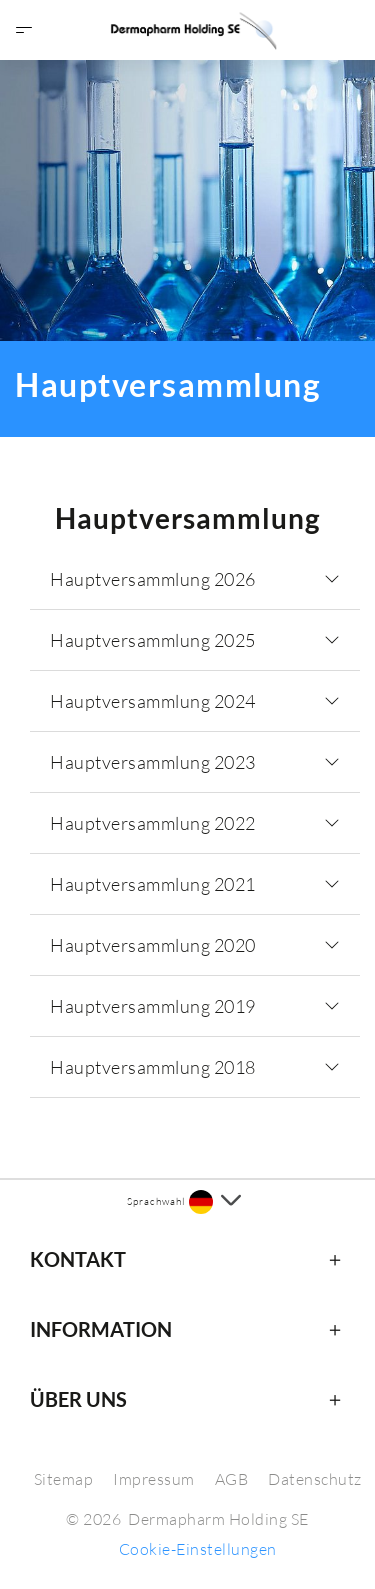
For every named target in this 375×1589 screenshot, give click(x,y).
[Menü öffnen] (24, 30)
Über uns (78, 1399)
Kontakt (78, 1259)
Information (101, 1329)
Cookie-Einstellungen (198, 1549)
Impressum (154, 1479)
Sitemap (64, 1479)
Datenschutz (315, 1479)
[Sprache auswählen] (215, 1202)
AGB (232, 1479)
